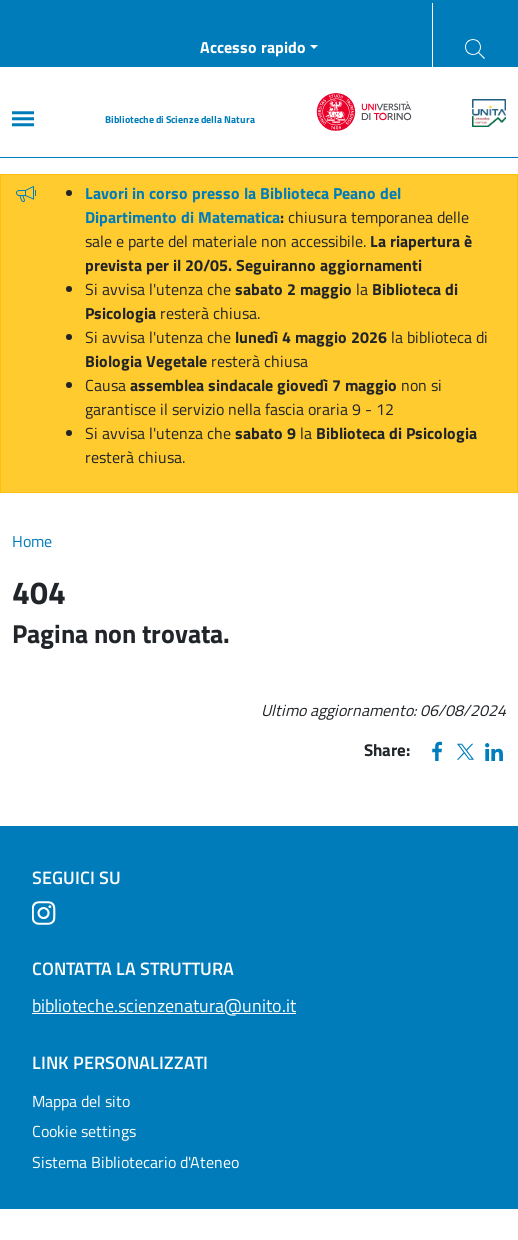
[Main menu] (23, 118)
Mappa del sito (81, 1101)
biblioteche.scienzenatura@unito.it (164, 1005)
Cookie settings (84, 1131)
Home (32, 541)
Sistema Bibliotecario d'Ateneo (135, 1162)
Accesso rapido (253, 47)
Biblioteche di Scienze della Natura (180, 119)
